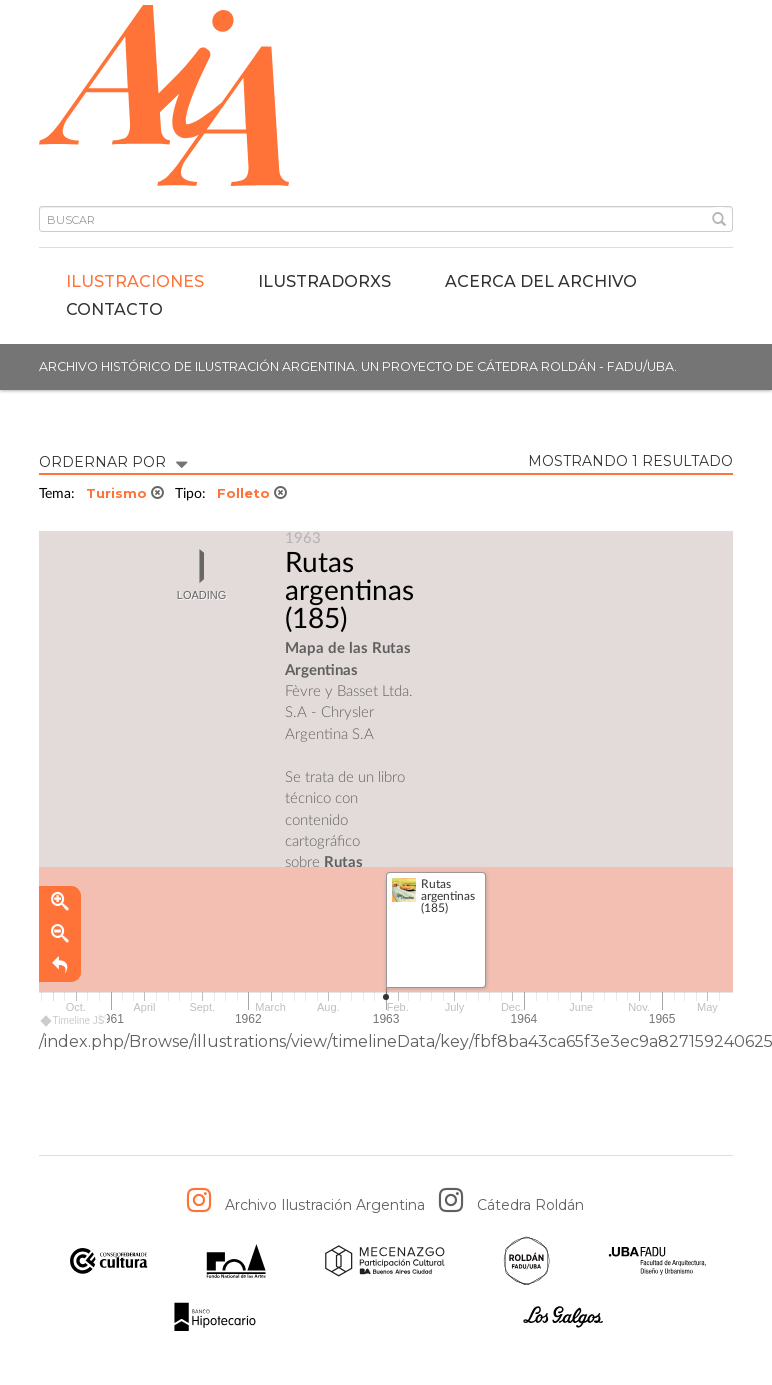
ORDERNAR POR (113, 460)
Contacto (114, 309)
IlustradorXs (324, 281)
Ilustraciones (135, 281)
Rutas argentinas (349, 577)
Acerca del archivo (541, 281)
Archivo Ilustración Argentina (325, 1205)
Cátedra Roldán (530, 1205)
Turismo (125, 493)
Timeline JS (73, 1021)
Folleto (252, 493)
